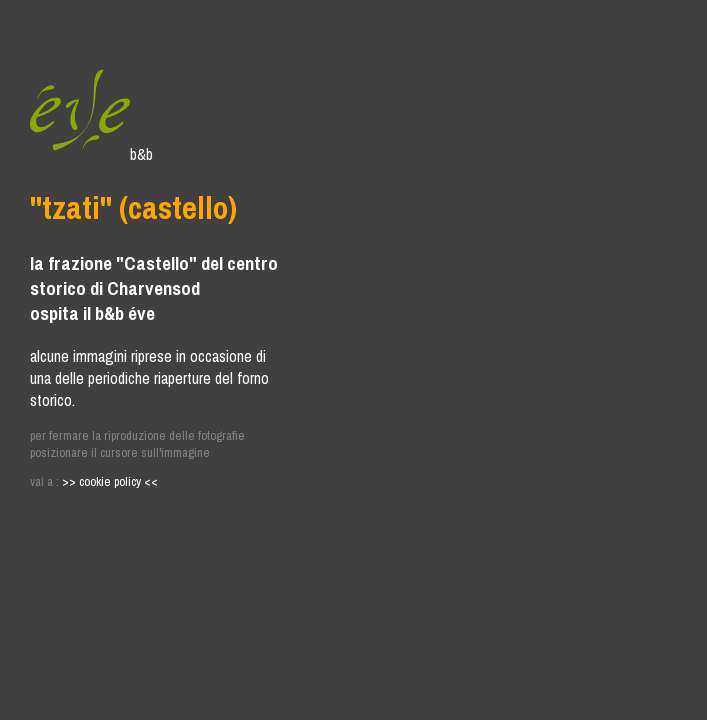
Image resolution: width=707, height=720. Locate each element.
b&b (91, 154)
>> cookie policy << (110, 481)
